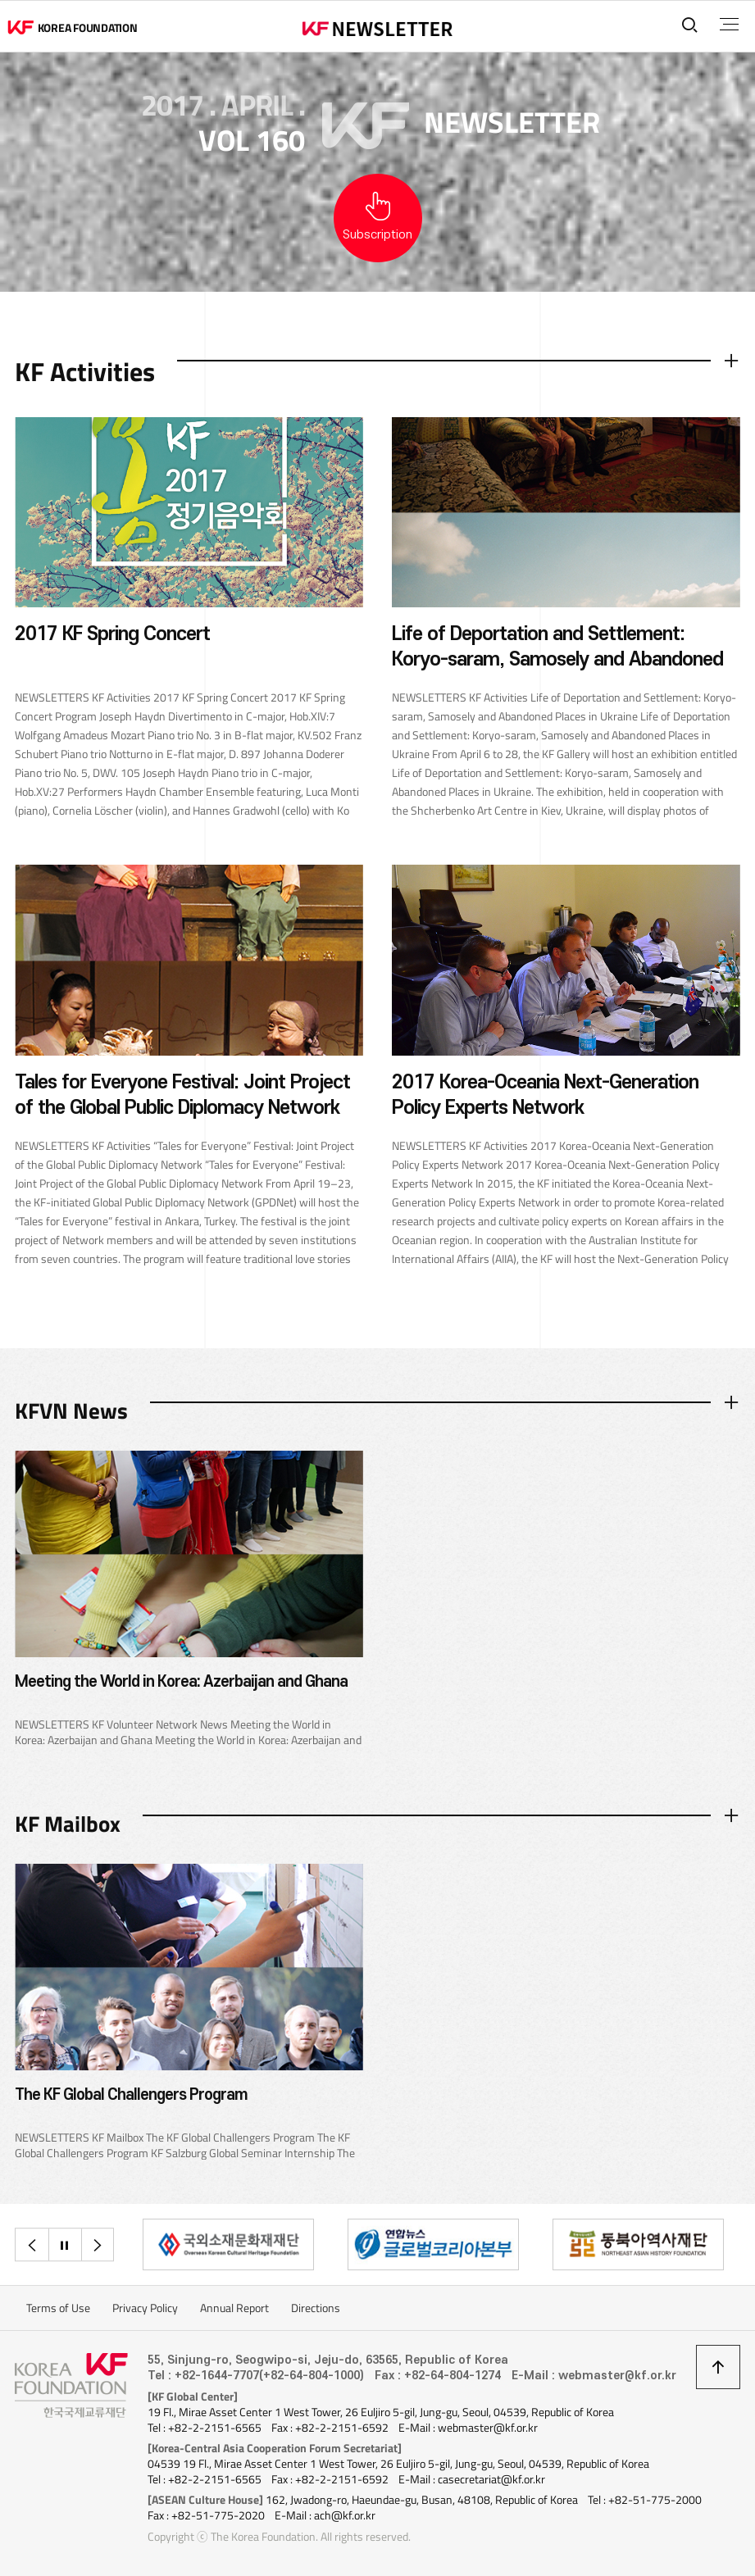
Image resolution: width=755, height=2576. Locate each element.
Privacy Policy (145, 2308)
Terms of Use (58, 2308)
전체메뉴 (729, 24)
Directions (315, 2308)
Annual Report (234, 2308)
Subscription (377, 235)
